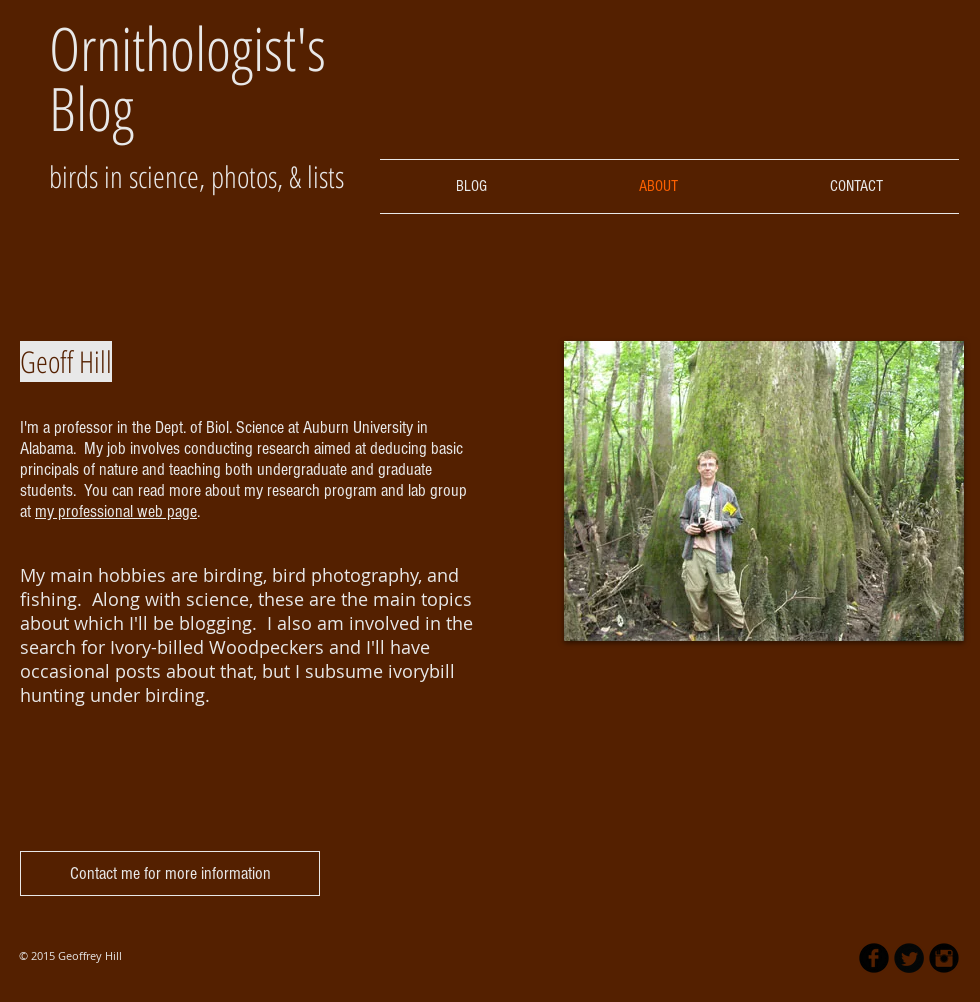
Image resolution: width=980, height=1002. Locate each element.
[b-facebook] (874, 958)
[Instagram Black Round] (944, 958)
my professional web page (116, 511)
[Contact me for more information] (170, 873)
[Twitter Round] (909, 958)
